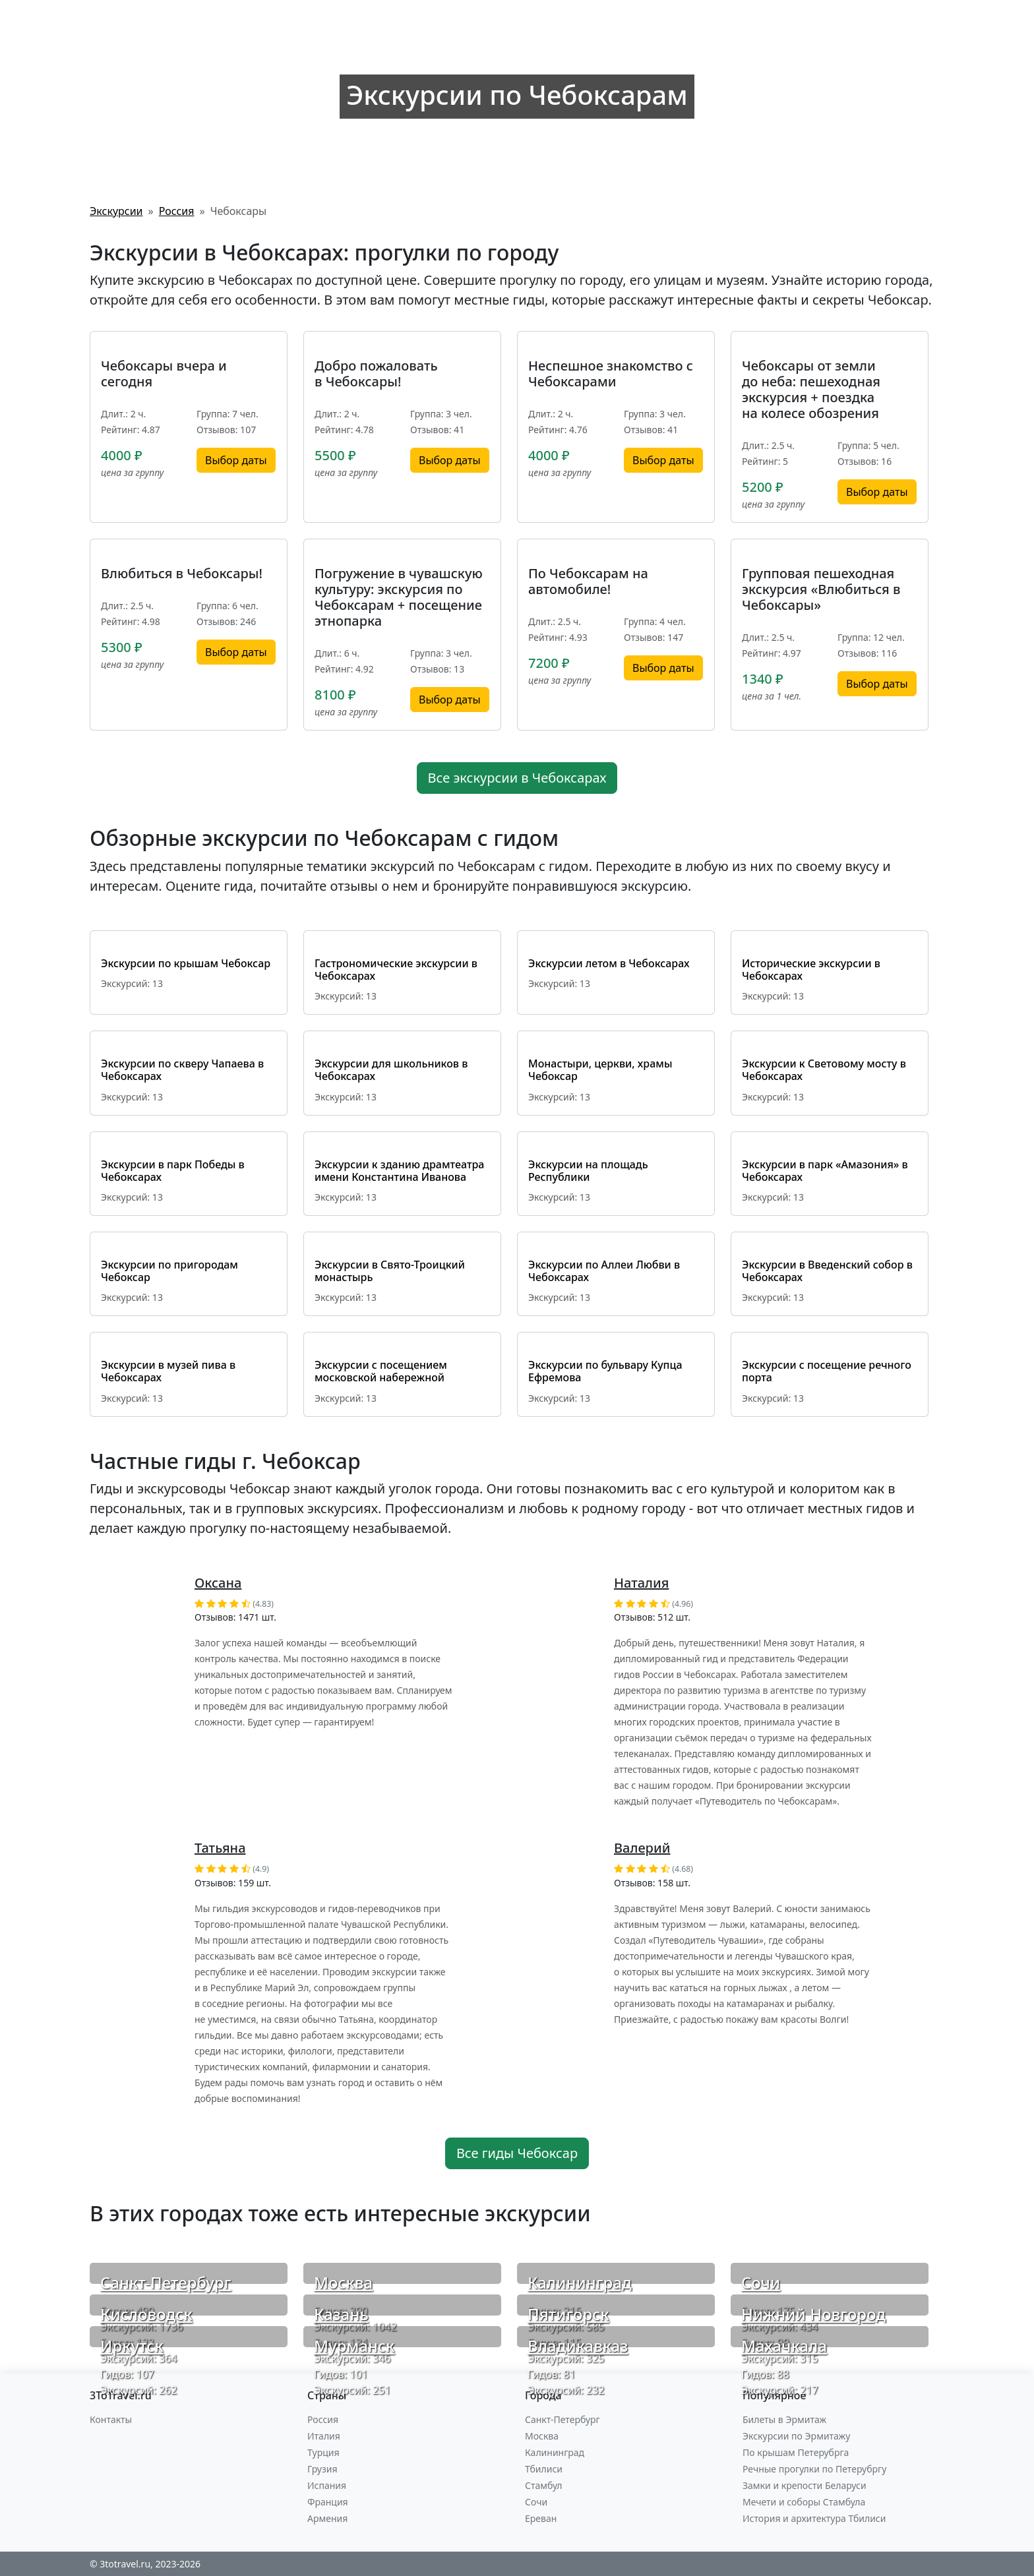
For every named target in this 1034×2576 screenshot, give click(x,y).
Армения (327, 2518)
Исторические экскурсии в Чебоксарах (811, 969)
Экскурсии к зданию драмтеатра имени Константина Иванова (399, 1170)
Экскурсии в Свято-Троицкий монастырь (390, 1270)
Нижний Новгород (813, 2314)
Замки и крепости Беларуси (805, 2485)
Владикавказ (578, 2345)
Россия (322, 2419)
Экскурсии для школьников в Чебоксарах (391, 1069)
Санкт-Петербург (165, 2282)
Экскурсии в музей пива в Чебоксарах (168, 1371)
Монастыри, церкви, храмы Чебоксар (600, 1069)
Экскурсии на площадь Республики (588, 1170)
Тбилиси (544, 2469)
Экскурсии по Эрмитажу (796, 2436)
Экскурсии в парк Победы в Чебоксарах (173, 1170)
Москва (343, 2282)
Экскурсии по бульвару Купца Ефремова (605, 1371)
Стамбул (544, 2485)
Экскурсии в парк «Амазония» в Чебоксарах (825, 1170)
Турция (323, 2452)
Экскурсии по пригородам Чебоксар (169, 1270)
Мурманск (354, 2345)
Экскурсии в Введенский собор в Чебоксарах (827, 1270)
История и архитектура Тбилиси (814, 2518)
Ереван (541, 2518)
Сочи (760, 2282)
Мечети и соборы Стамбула (804, 2502)
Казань (341, 2314)
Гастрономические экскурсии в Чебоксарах (396, 969)
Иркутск (132, 2345)
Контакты (111, 2419)
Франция (327, 2502)
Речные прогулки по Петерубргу (814, 2469)
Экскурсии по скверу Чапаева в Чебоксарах (182, 1069)
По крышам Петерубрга (796, 2452)
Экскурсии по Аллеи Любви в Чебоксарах (604, 1270)
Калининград (580, 2282)
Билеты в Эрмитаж (784, 2419)
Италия (323, 2436)
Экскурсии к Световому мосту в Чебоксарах (824, 1069)
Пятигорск (568, 2314)
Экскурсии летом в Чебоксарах (608, 963)
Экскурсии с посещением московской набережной (381, 1371)
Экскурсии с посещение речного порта (826, 1371)
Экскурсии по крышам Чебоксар (185, 963)
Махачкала (784, 2345)
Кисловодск (146, 2314)
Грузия (322, 2469)
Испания (326, 2485)
